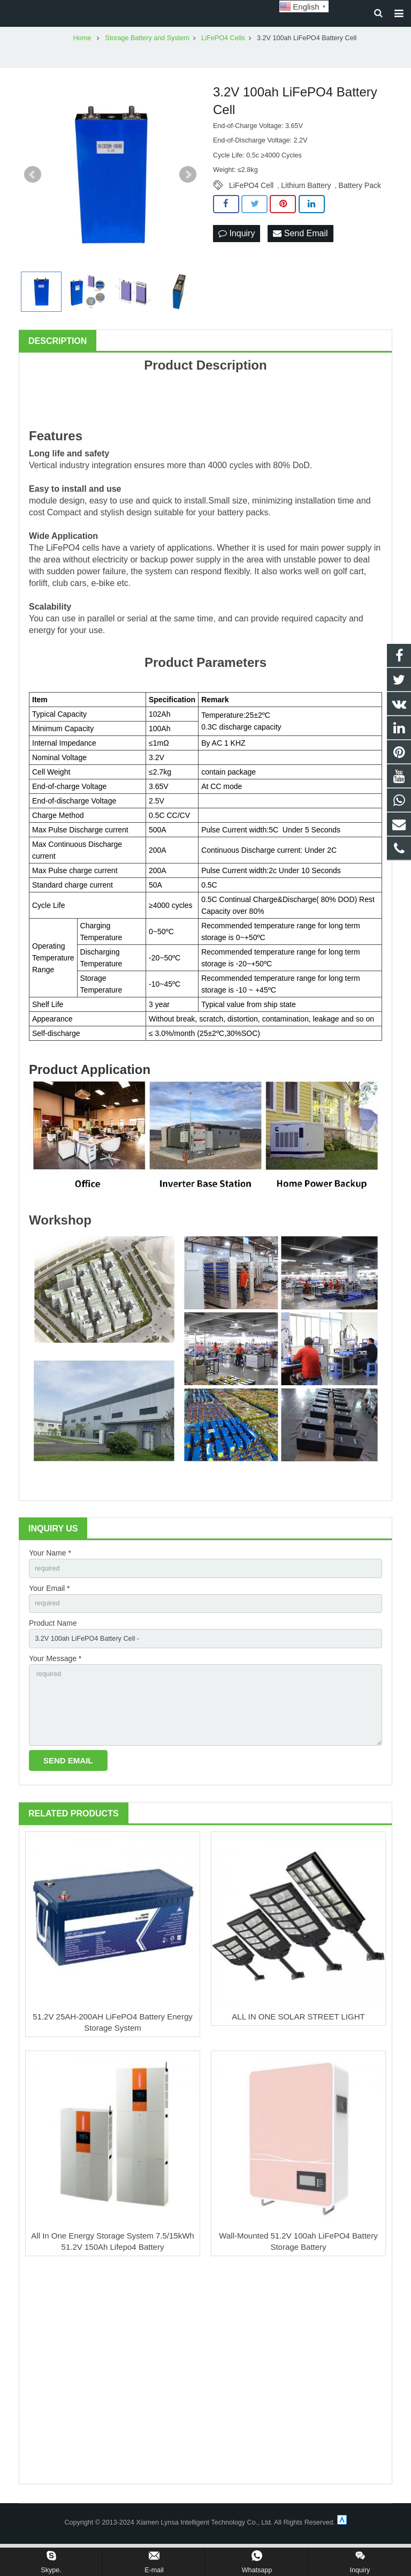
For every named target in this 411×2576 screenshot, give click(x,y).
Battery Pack (360, 203)
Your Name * (50, 1571)
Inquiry (236, 251)
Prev (32, 192)
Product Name (53, 1645)
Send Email (300, 251)
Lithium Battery (306, 203)
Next (187, 192)
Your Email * (49, 1608)
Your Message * (55, 1682)
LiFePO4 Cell (251, 203)
